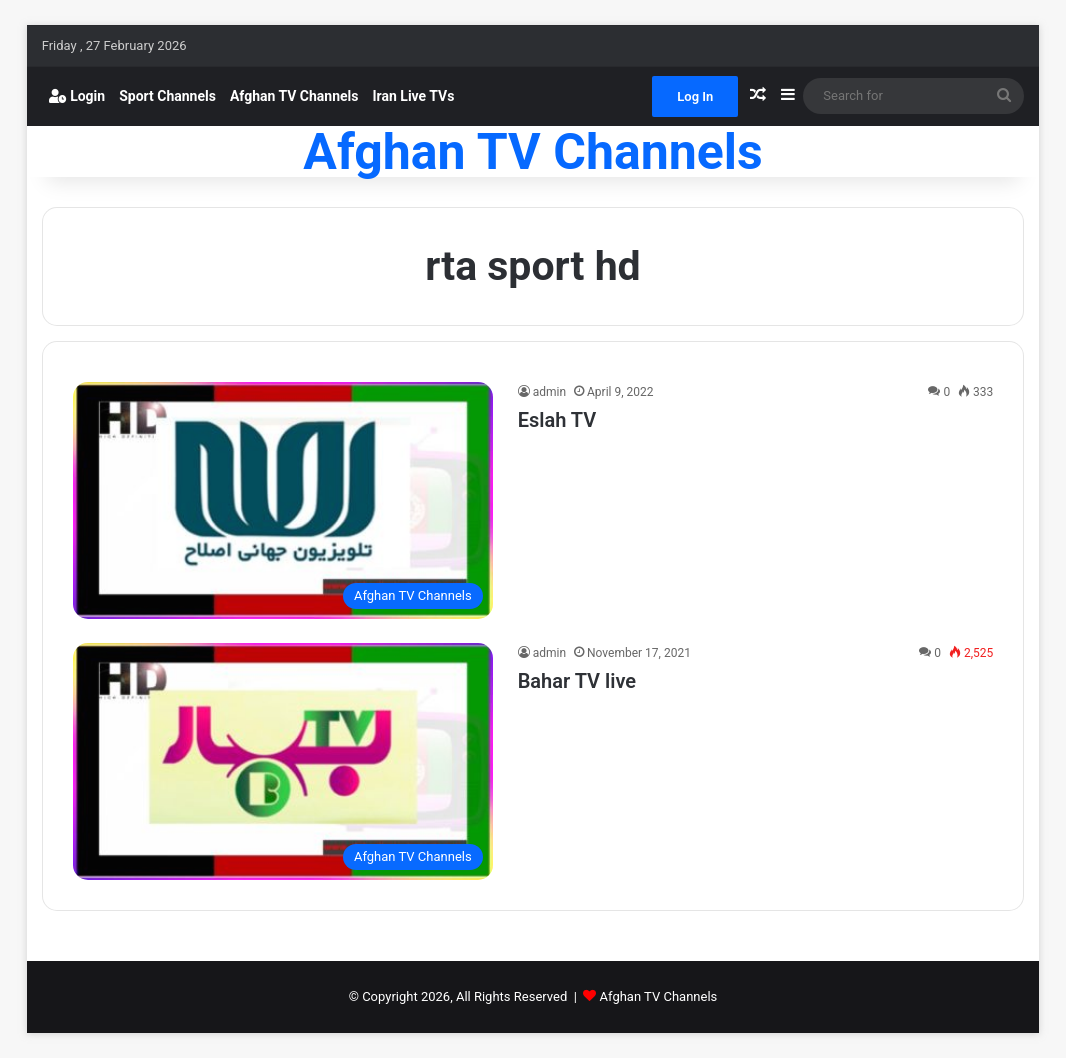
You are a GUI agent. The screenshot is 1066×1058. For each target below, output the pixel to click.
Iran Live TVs (414, 96)
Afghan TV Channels (294, 96)
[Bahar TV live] (283, 761)
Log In (695, 96)
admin (549, 392)
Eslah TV (557, 420)
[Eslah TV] (283, 500)
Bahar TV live (577, 681)
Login (77, 96)
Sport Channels (167, 96)
